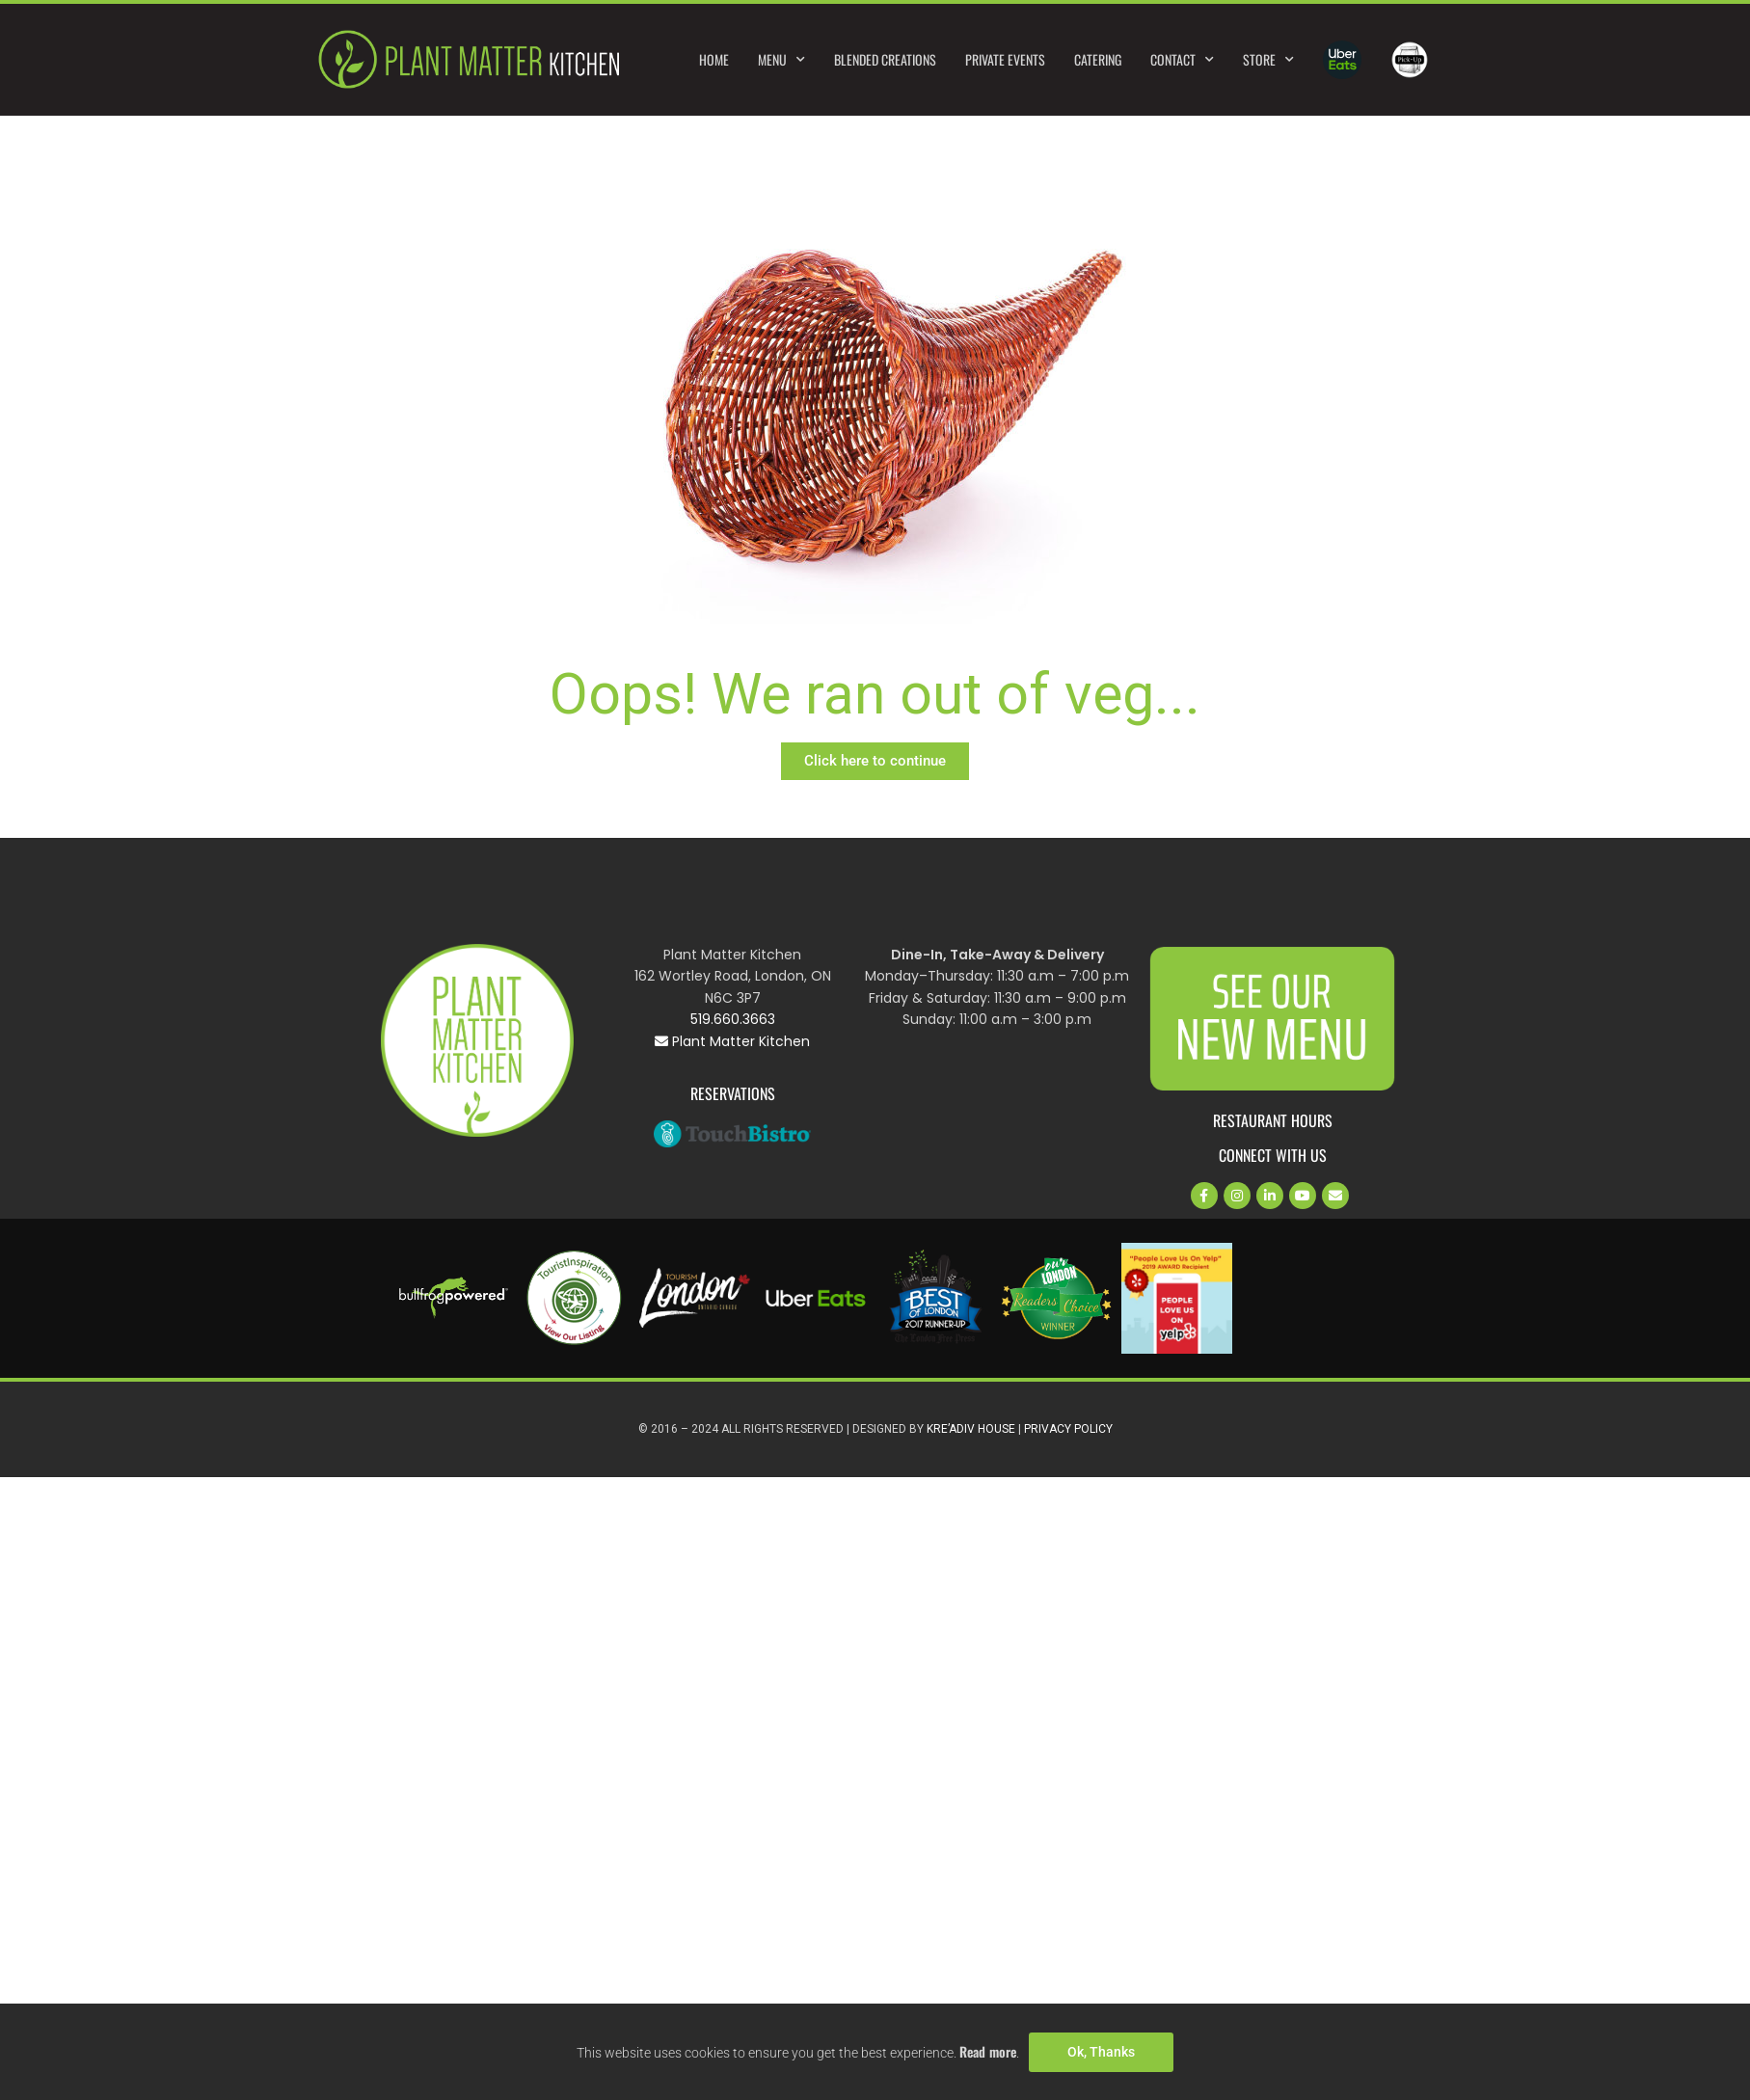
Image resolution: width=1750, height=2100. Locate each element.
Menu (781, 59)
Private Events (1005, 59)
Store (1268, 59)
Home (714, 59)
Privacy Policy (1068, 1429)
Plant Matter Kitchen (732, 1041)
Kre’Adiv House (971, 1429)
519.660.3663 (732, 1019)
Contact (1182, 59)
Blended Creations (885, 59)
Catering (1097, 59)
